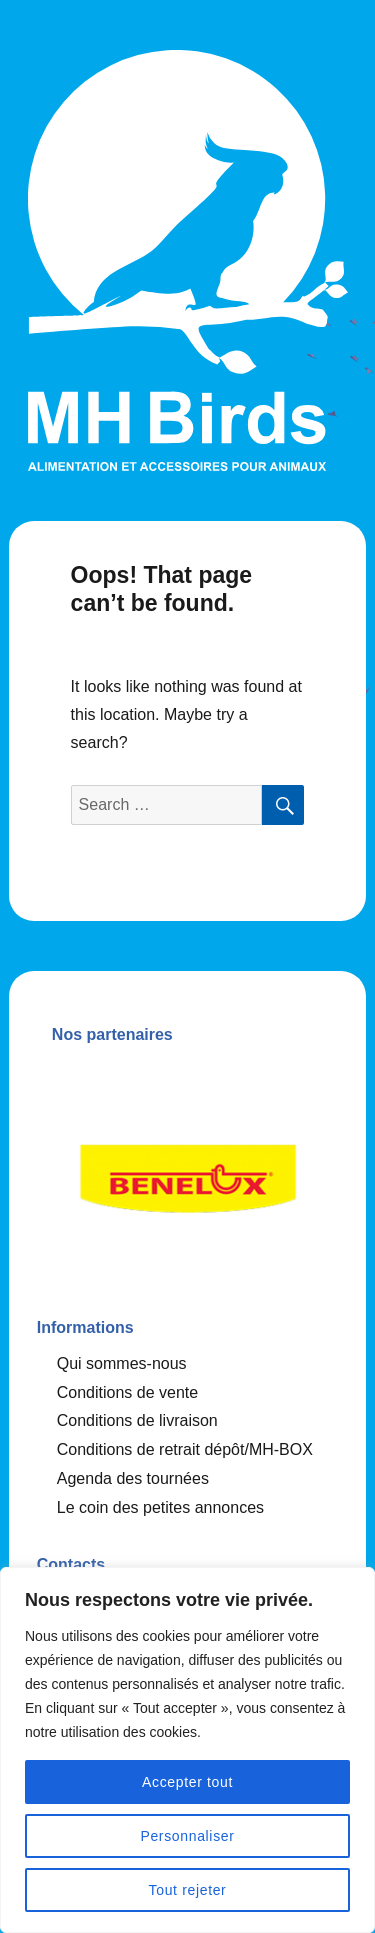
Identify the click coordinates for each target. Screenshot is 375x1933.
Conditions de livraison (137, 1420)
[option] (188, 1173)
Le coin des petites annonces (160, 1507)
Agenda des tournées (133, 1478)
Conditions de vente (127, 1392)
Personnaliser (187, 1836)
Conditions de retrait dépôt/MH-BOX (185, 1449)
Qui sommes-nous (122, 1363)
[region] (187, 1750)
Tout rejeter (188, 1890)
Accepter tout (187, 1782)
